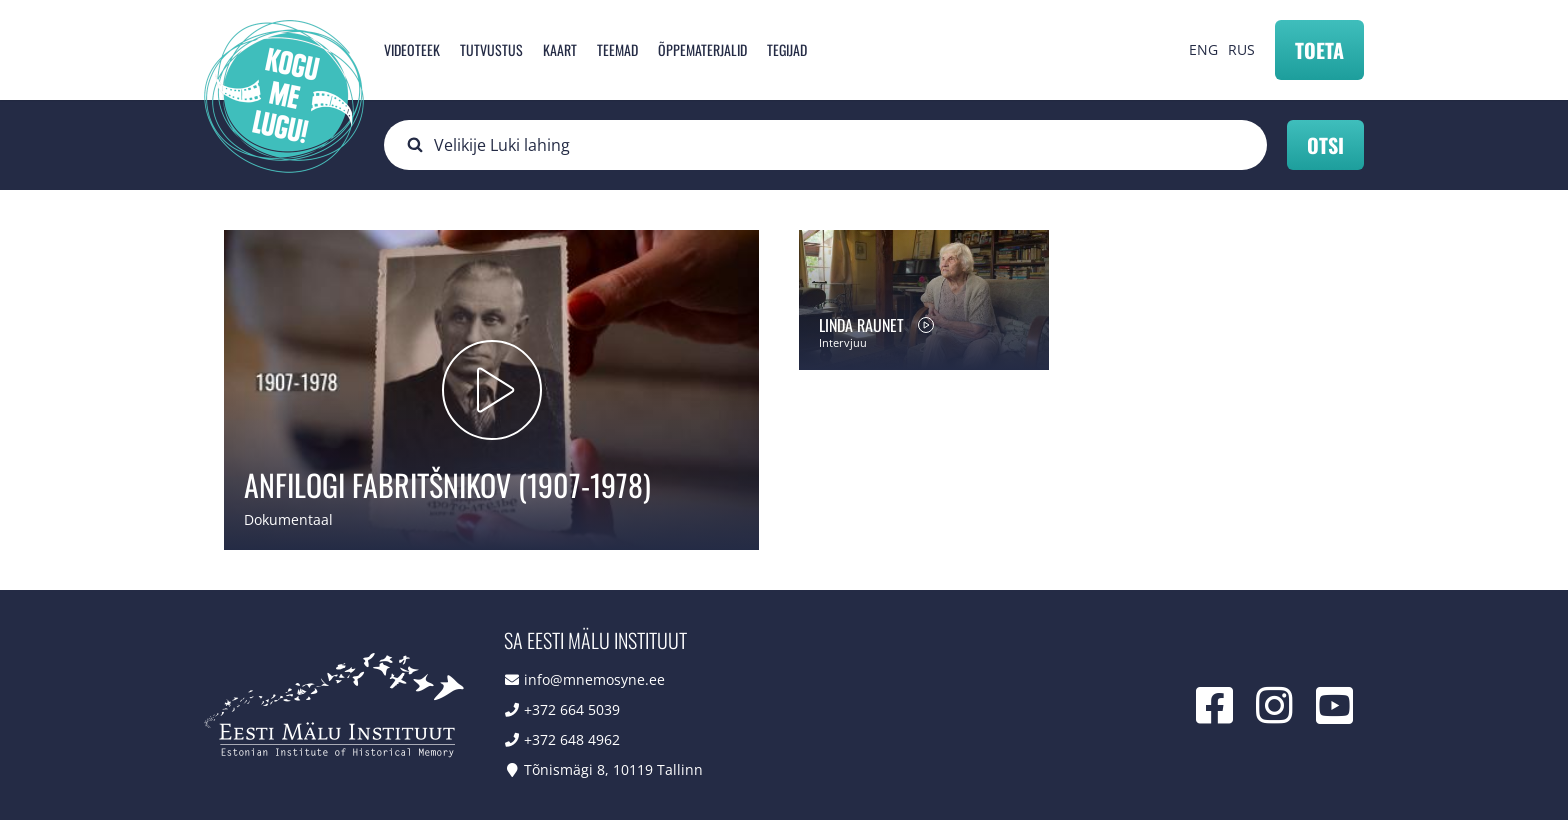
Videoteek (412, 49)
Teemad (617, 49)
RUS (1241, 49)
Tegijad (787, 49)
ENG (1203, 49)
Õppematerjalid (702, 49)
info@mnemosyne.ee (594, 679)
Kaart (560, 49)
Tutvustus (491, 49)
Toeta (1319, 50)
